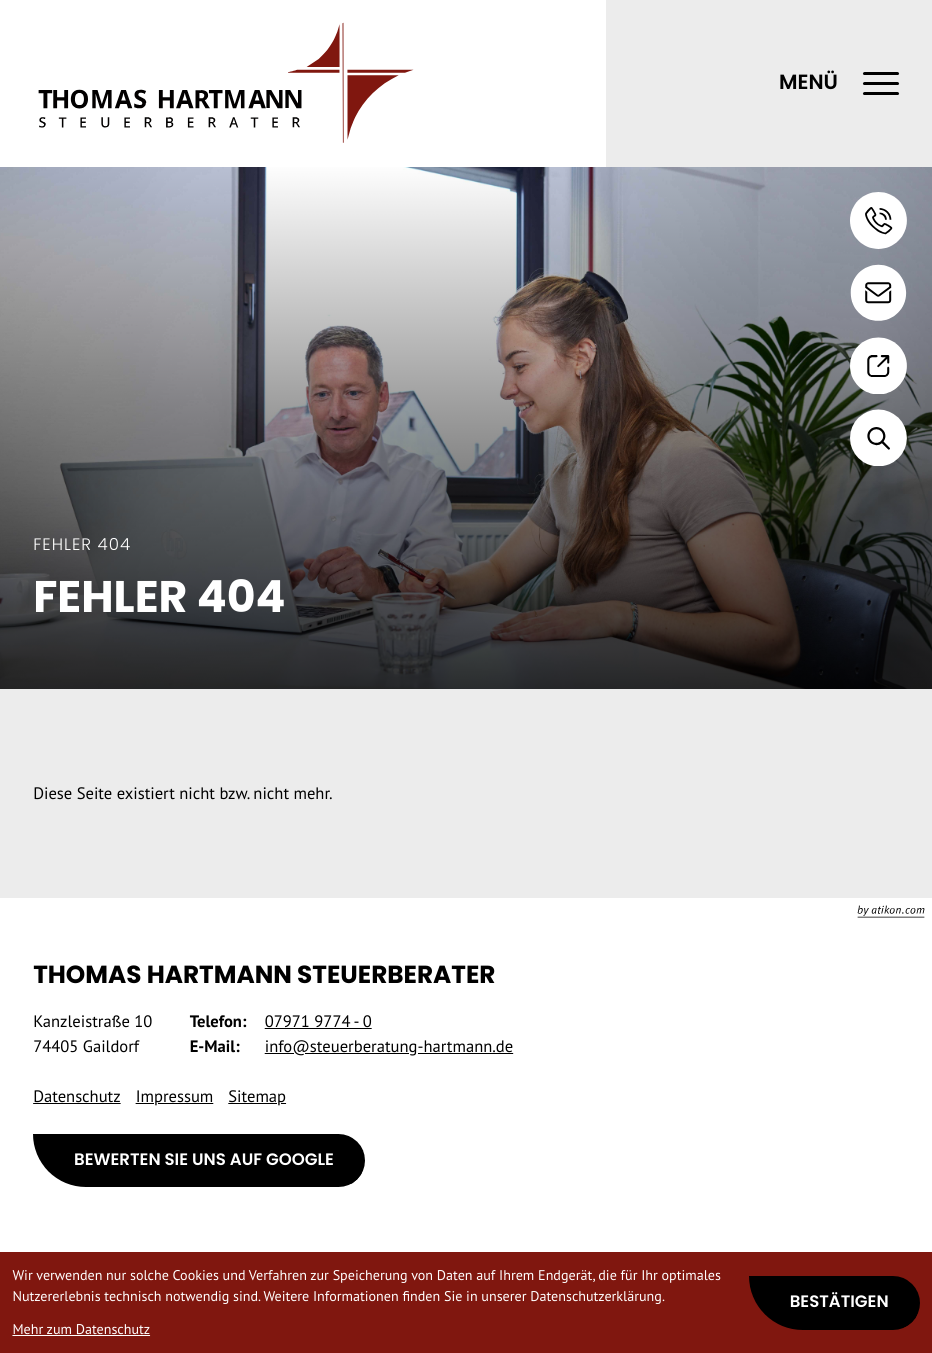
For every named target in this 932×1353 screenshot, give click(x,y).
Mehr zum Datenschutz (81, 1329)
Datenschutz (76, 1096)
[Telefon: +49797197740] (318, 1021)
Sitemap (257, 1096)
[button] (878, 220)
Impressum (175, 1096)
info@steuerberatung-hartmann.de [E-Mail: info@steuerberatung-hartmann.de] (389, 1046)
